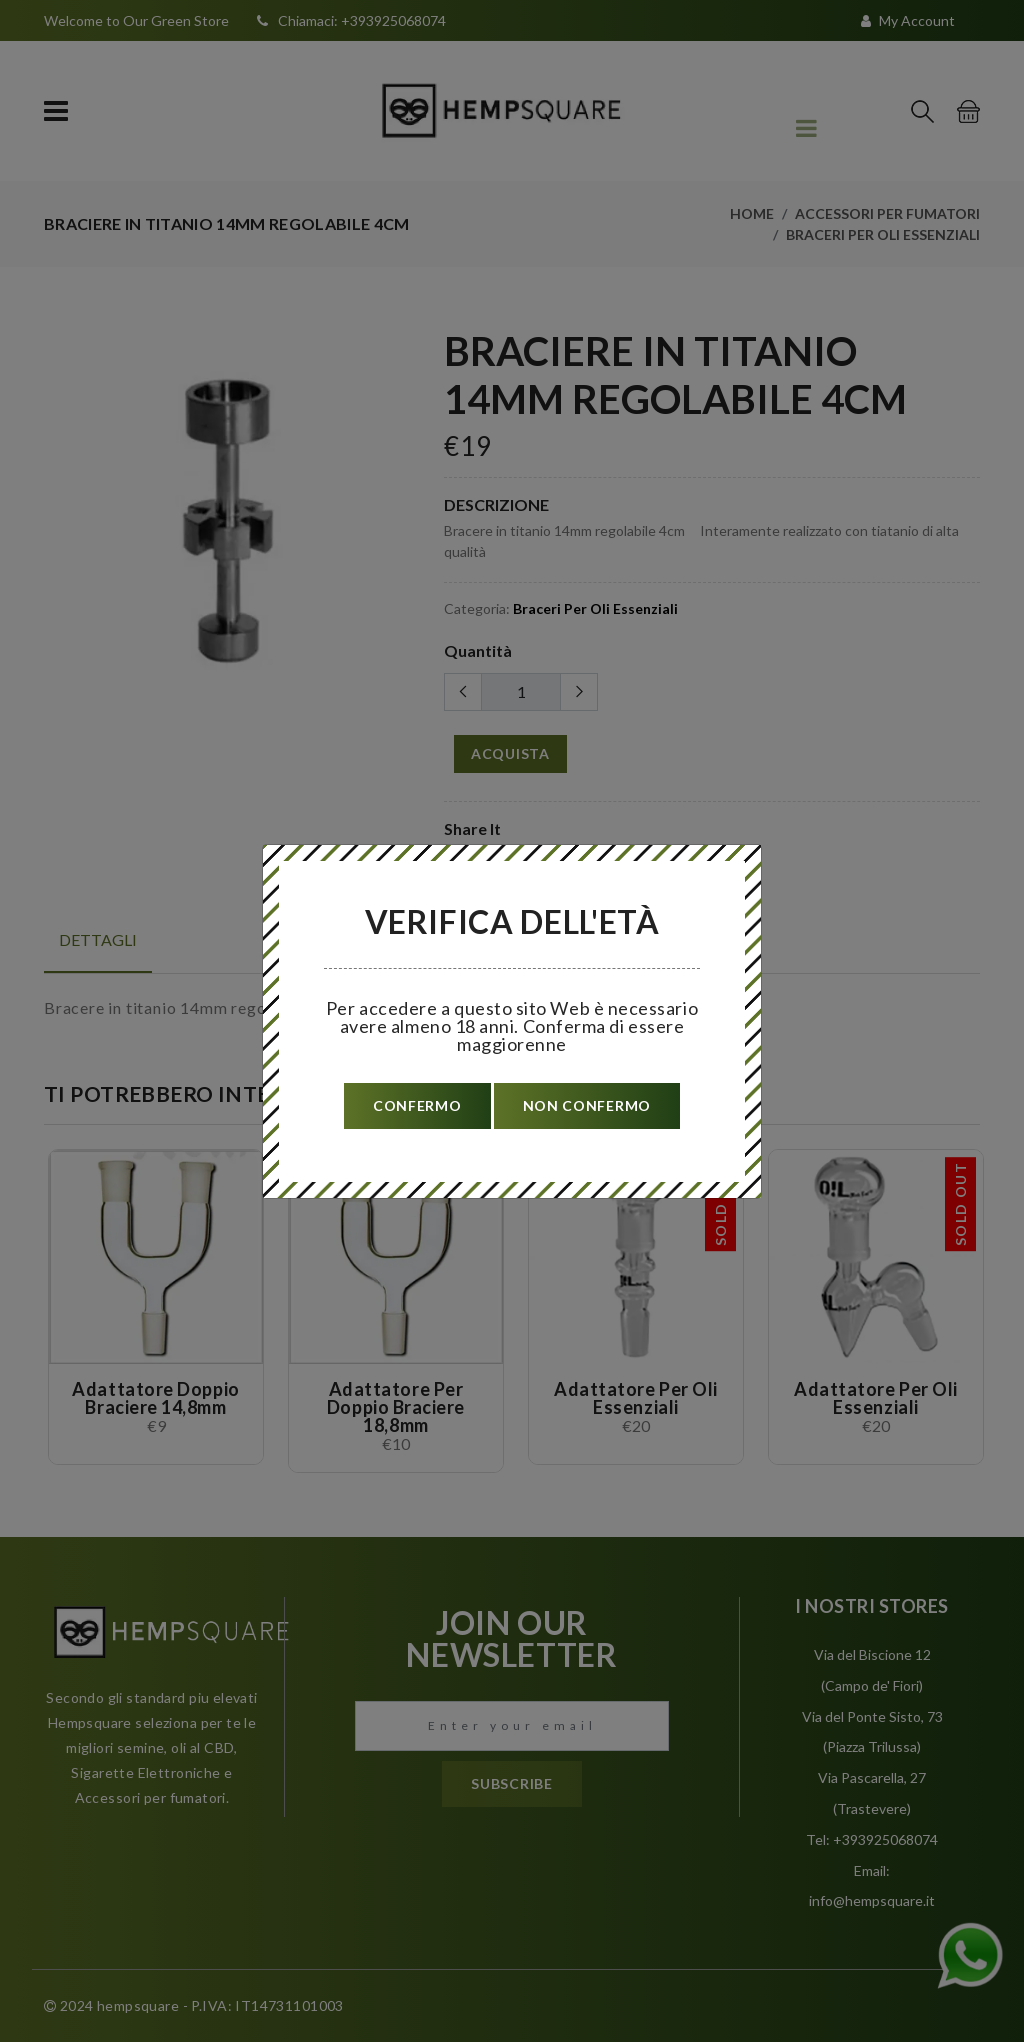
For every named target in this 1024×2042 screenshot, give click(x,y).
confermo (417, 1105)
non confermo (587, 1105)
